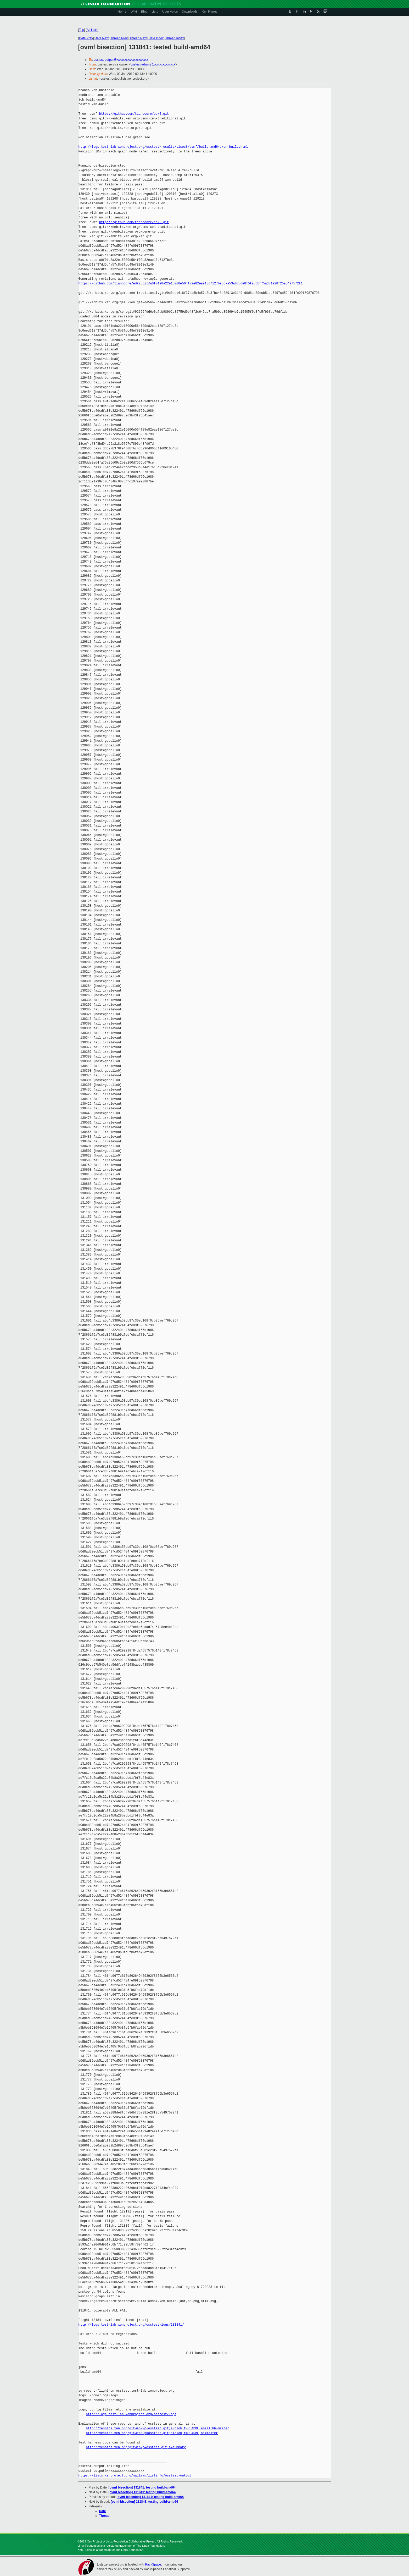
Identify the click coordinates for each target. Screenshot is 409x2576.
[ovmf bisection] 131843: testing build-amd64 (142, 2492)
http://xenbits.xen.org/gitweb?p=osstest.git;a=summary (136, 2447)
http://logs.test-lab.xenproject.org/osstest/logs (131, 2414)
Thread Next (138, 38)
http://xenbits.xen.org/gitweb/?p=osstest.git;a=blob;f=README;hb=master (152, 2433)
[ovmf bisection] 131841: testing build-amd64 (142, 2487)
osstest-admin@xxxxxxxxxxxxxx (153, 64)
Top (81, 30)
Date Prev (86, 38)
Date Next (102, 38)
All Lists (92, 30)
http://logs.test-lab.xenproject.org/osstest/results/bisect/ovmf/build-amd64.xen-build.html (163, 147)
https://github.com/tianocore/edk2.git (134, 114)
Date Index (156, 38)
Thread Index (174, 38)
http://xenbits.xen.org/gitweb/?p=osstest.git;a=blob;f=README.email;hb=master (157, 2428)
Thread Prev (119, 38)
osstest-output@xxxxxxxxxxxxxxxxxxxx (121, 60)
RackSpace (153, 2564)
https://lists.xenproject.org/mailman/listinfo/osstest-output (135, 2475)
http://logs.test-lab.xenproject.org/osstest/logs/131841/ (131, 2324)
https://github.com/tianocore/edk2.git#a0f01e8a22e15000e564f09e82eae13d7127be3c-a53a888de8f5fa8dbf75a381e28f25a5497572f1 (191, 283)
